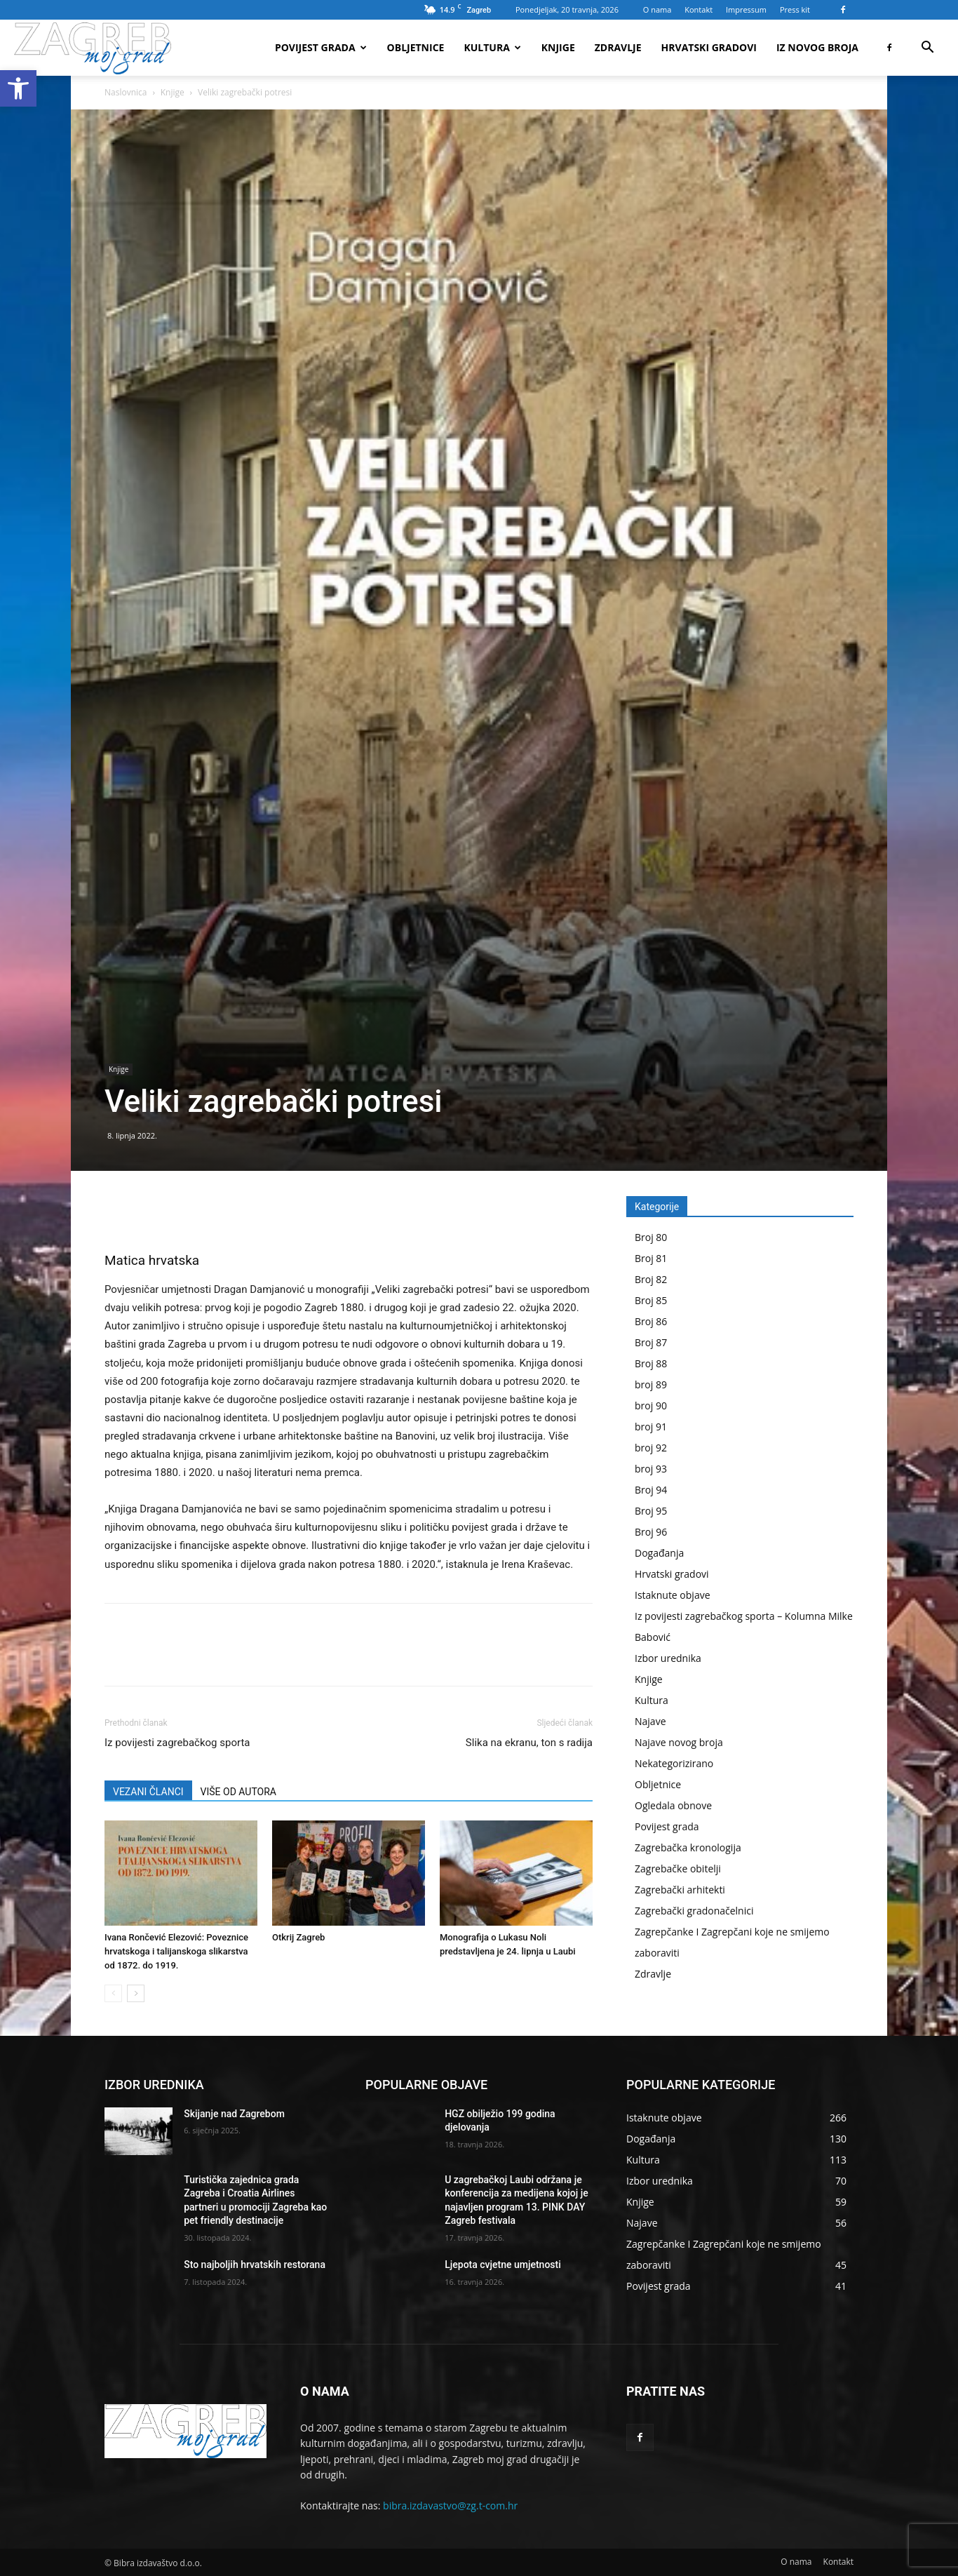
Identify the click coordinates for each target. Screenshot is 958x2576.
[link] (18, 88)
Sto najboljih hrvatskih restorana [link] (254, 2264)
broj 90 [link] (651, 1405)
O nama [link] (657, 9)
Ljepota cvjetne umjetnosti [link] (503, 2264)
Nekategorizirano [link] (674, 1763)
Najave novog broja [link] (679, 1742)
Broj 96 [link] (651, 1531)
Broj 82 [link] (651, 1279)
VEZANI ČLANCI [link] (148, 1791)
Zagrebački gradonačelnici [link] (694, 1910)
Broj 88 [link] (651, 1363)
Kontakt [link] (698, 9)
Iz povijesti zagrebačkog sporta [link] (177, 1742)
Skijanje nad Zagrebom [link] (234, 2113)
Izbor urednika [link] (668, 1658)
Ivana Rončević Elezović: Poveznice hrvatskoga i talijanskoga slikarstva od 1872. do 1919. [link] (176, 1951)
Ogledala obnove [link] (673, 1805)
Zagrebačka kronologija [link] (688, 1847)
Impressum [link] (746, 9)
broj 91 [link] (651, 1426)
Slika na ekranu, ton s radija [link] (529, 1742)
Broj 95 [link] (651, 1510)
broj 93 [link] (651, 1468)
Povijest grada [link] (321, 47)
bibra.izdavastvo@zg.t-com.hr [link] (450, 2505)
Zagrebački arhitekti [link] (680, 1889)
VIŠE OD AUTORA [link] (238, 1791)
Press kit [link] (795, 9)
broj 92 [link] (651, 1447)
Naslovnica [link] (125, 92)
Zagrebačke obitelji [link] (678, 1868)
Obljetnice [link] (416, 47)
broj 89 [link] (651, 1384)
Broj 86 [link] (651, 1321)
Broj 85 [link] (651, 1300)
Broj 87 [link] (651, 1342)
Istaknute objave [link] (672, 1595)
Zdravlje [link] (618, 47)
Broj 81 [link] (651, 1258)
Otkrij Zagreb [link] (298, 1937)
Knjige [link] (558, 47)
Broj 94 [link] (651, 1489)
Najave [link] (650, 1721)
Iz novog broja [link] (817, 47)
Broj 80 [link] (651, 1237)
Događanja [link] (659, 1552)
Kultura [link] (492, 47)
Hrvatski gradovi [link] (709, 47)
